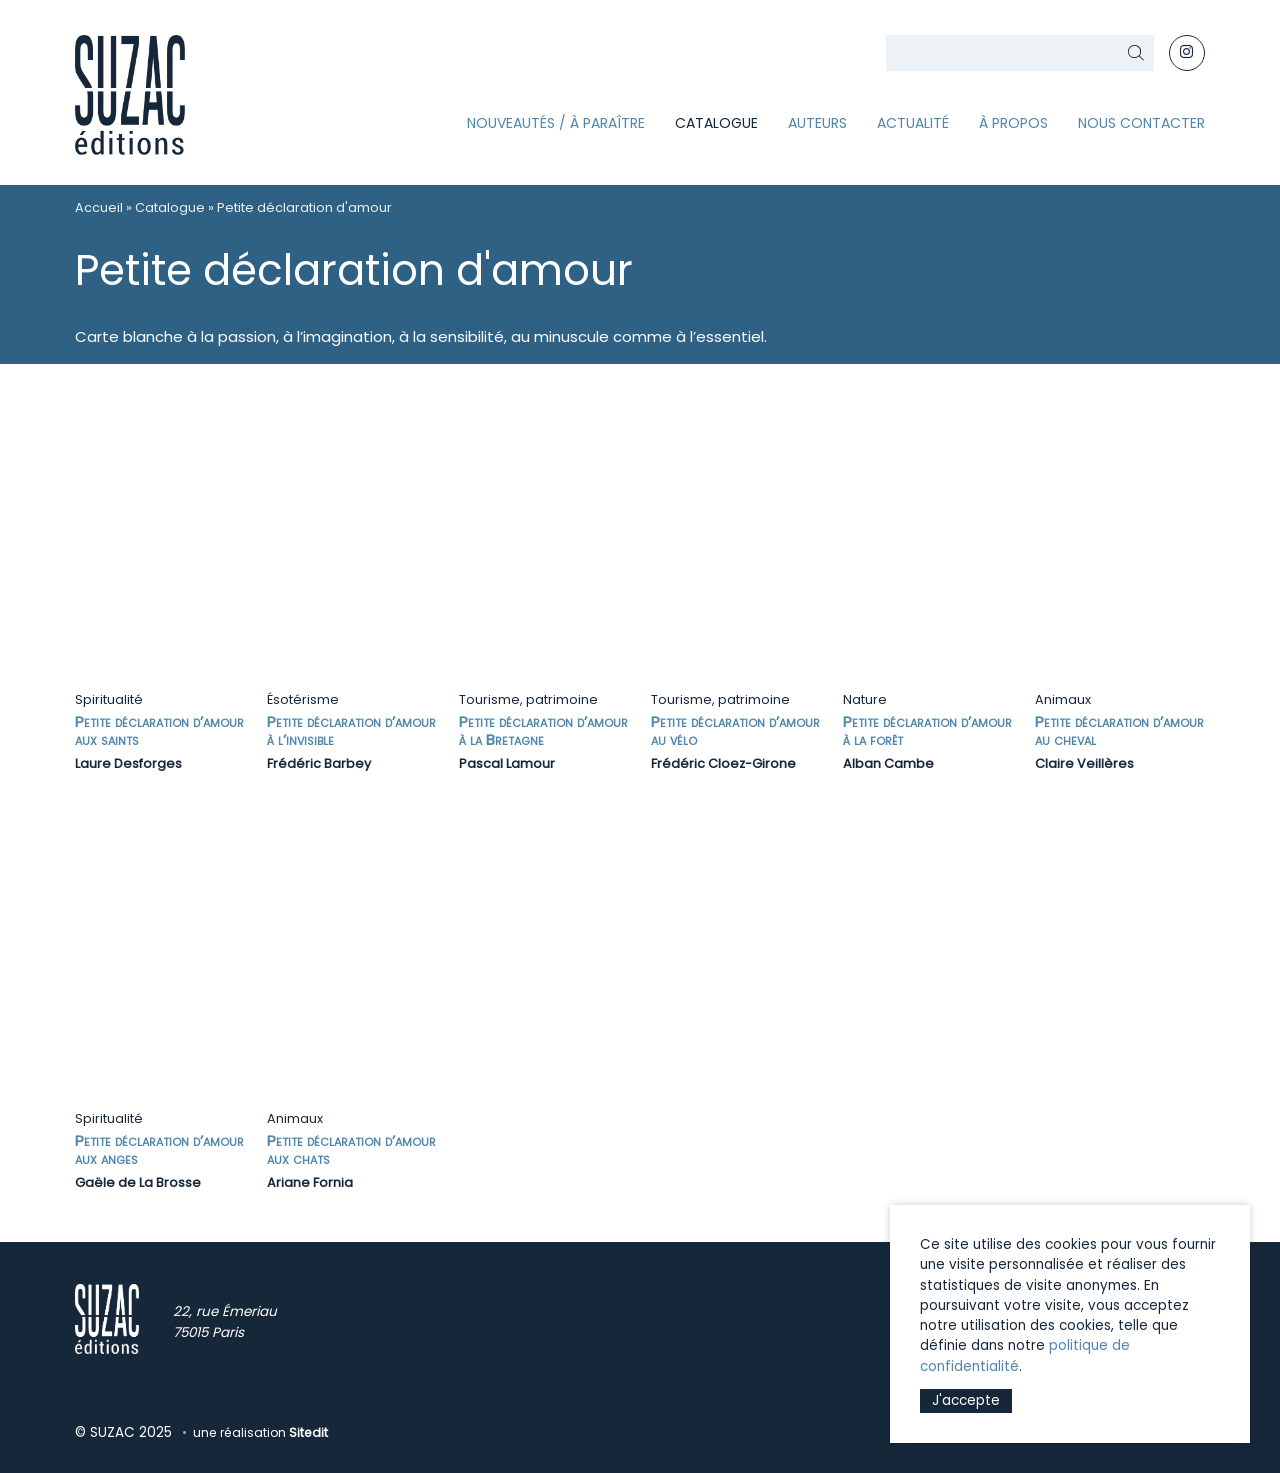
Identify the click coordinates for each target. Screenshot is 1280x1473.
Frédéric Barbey (319, 763)
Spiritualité (109, 699)
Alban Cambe (888, 763)
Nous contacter (1141, 123)
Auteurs (817, 123)
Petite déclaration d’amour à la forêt (927, 730)
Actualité (913, 123)
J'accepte (966, 1400)
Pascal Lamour (507, 763)
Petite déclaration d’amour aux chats (351, 1149)
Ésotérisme (303, 699)
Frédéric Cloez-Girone (723, 763)
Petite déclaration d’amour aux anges (159, 1149)
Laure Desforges (128, 763)
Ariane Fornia (310, 1182)
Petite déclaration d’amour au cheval (1119, 730)
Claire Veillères (1084, 763)
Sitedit (308, 1432)
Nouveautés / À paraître (556, 123)
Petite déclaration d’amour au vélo (735, 730)
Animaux (1063, 699)
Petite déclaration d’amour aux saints (159, 730)
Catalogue (716, 123)
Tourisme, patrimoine (528, 699)
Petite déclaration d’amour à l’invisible (351, 730)
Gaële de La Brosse (138, 1182)
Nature (865, 699)
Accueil (99, 207)
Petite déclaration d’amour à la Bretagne (543, 730)
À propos (1013, 123)
